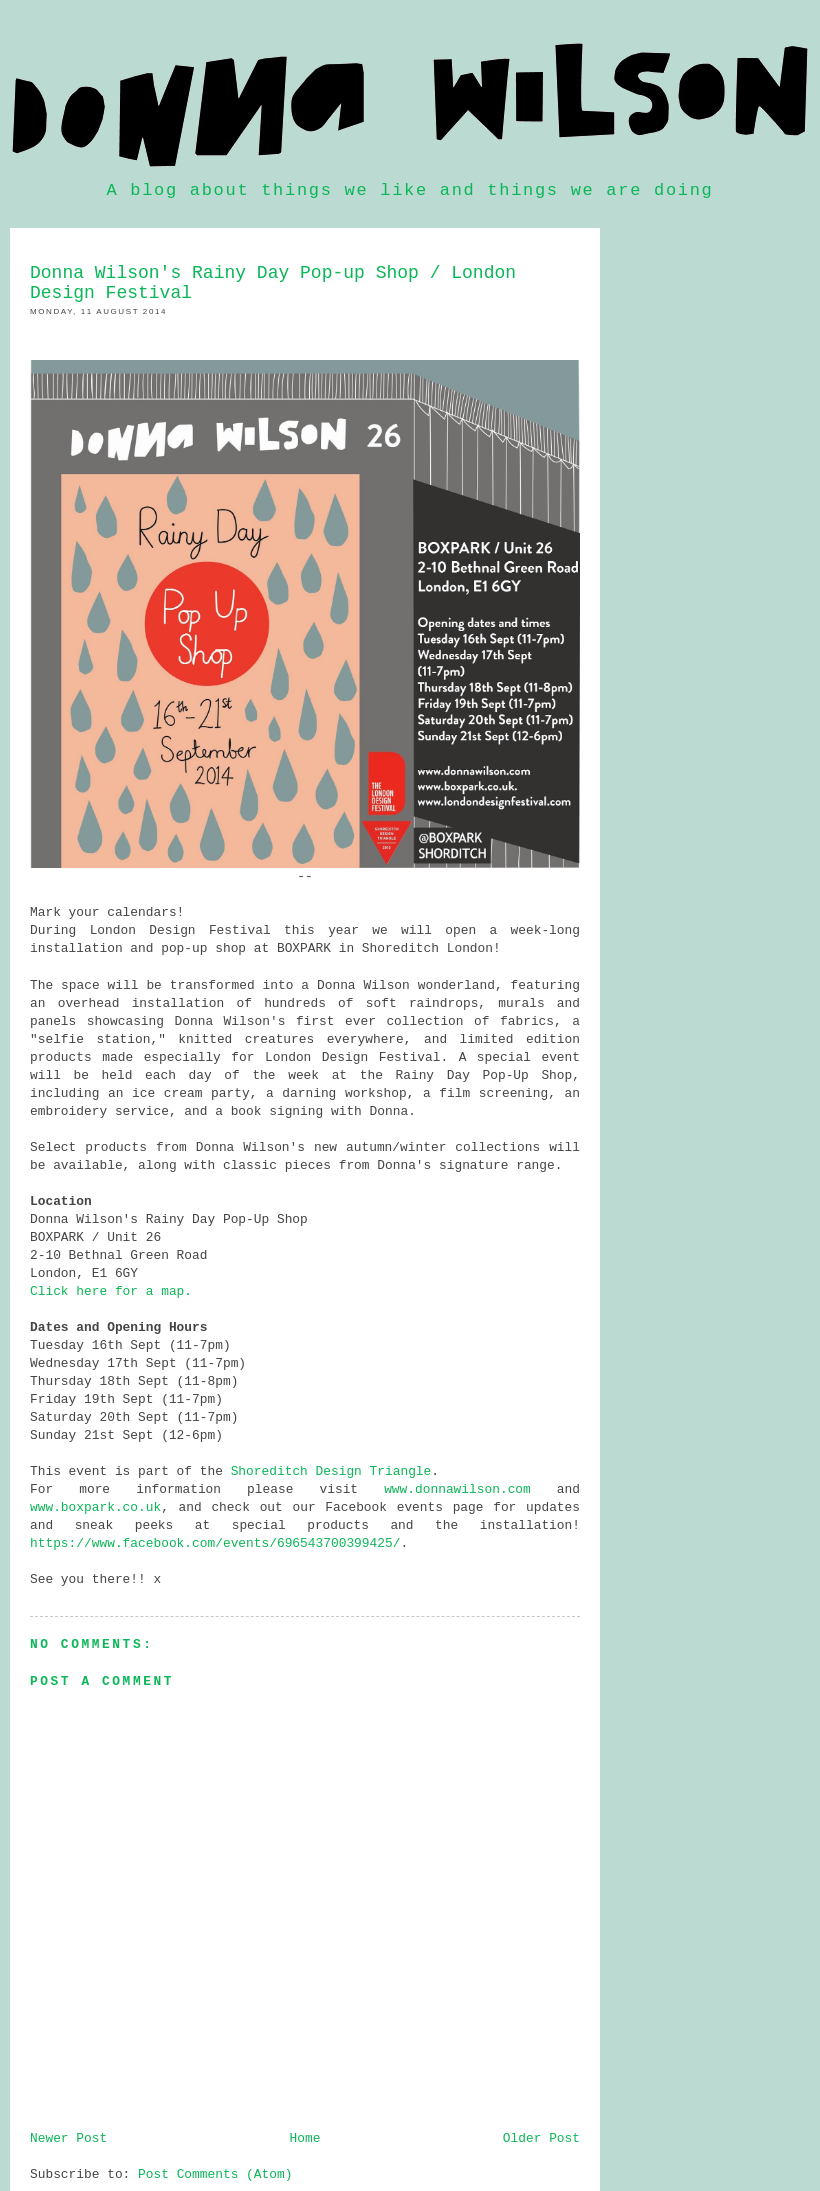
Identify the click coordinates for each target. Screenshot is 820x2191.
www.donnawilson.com (457, 1489)
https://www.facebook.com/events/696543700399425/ (215, 1543)
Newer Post (68, 2138)
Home (305, 2138)
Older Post (541, 2138)
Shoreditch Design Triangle (331, 1471)
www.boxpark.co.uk (95, 1507)
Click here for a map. (111, 1291)
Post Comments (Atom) (215, 2174)
